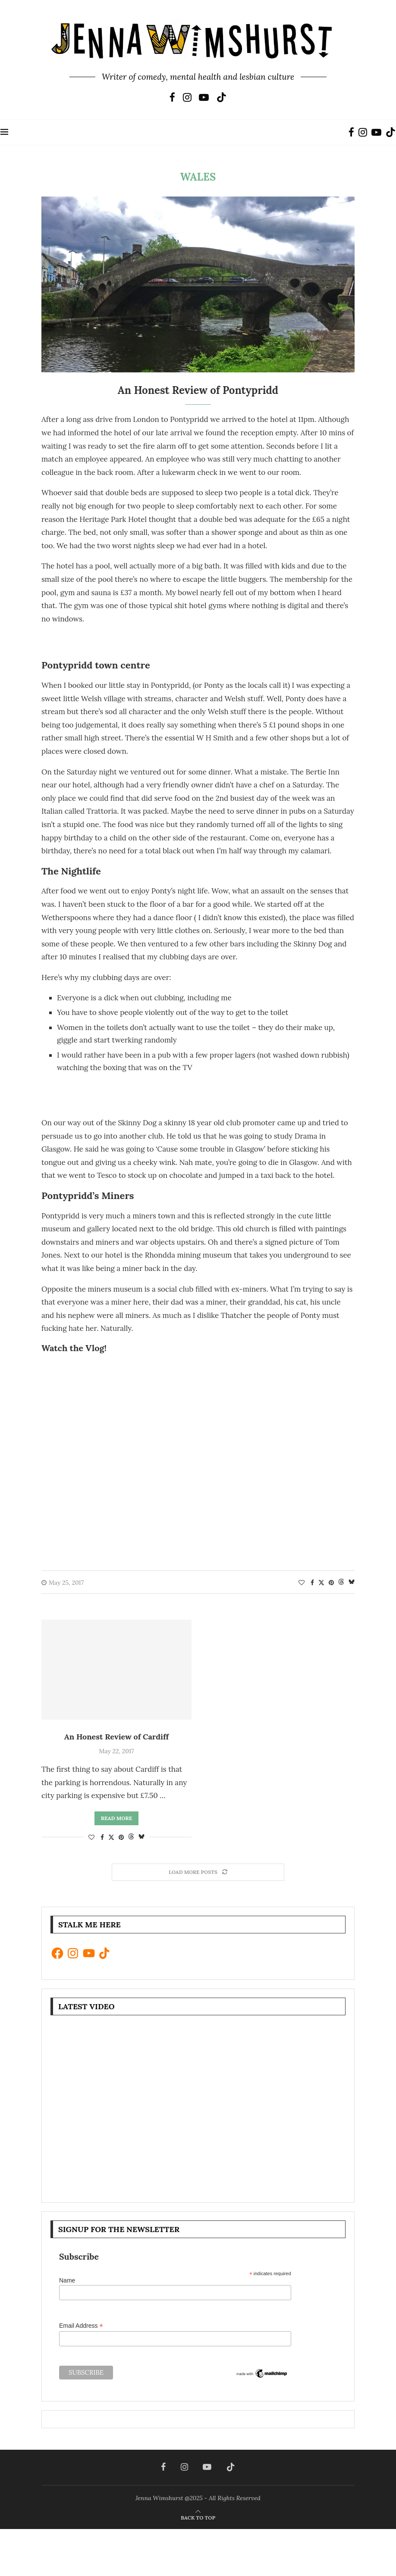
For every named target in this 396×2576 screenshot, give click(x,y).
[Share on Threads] (341, 1582)
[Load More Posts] (198, 1872)
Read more (116, 1818)
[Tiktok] (221, 97)
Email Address (81, 2326)
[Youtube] (204, 97)
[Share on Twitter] (321, 1582)
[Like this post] (302, 1582)
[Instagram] (187, 97)
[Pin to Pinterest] (331, 1582)
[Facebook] (172, 97)
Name (67, 2280)
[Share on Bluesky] (352, 1582)
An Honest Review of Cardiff (116, 1737)
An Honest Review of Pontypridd (198, 390)
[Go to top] (198, 2517)
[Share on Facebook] (312, 1582)
